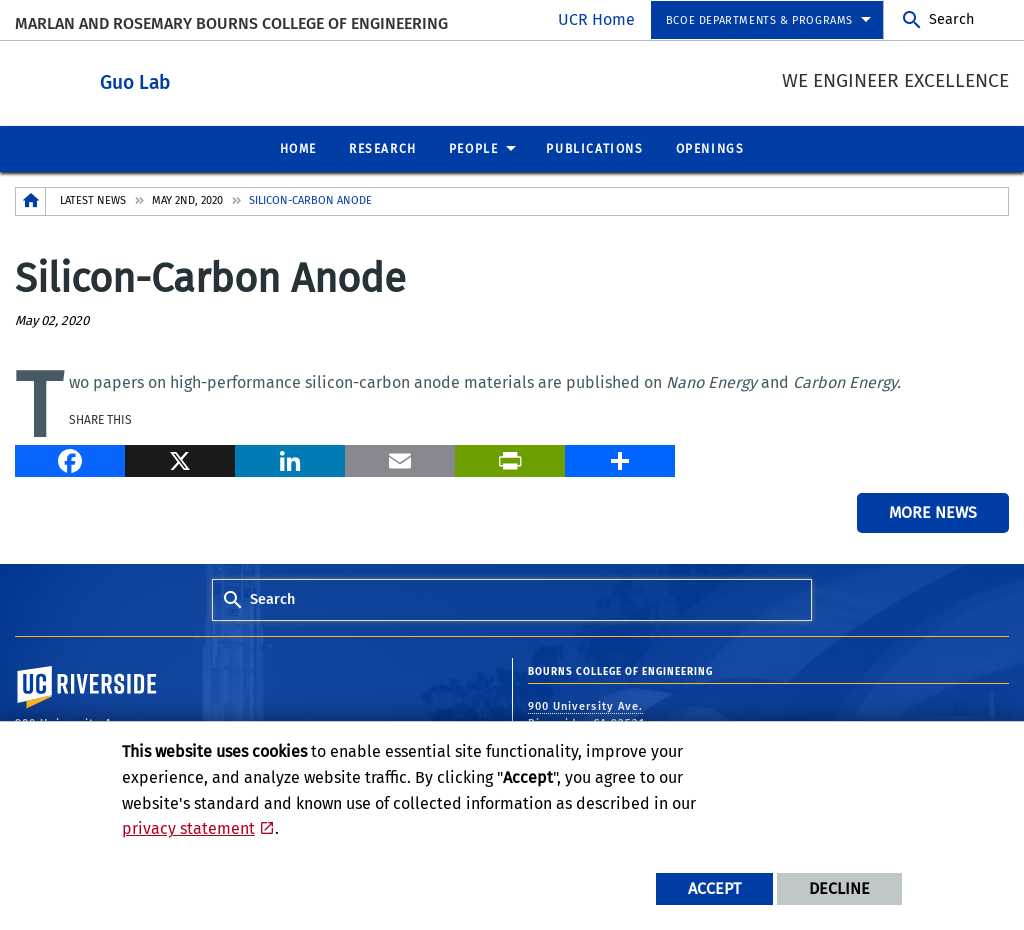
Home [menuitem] (298, 148)
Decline (839, 888)
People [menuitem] (474, 148)
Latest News (93, 199)
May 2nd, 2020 (187, 199)
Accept (714, 888)
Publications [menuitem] (594, 148)
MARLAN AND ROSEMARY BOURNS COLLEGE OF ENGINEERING (231, 23)
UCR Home (596, 19)
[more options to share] (620, 457)
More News (933, 511)
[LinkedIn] (290, 457)
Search (951, 19)
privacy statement (188, 828)
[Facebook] (70, 457)
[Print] (510, 457)
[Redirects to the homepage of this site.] (31, 200)
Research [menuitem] (383, 148)
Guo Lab (245, 78)
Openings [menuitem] (710, 148)
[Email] (400, 457)
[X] (180, 457)
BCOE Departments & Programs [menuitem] (759, 20)
